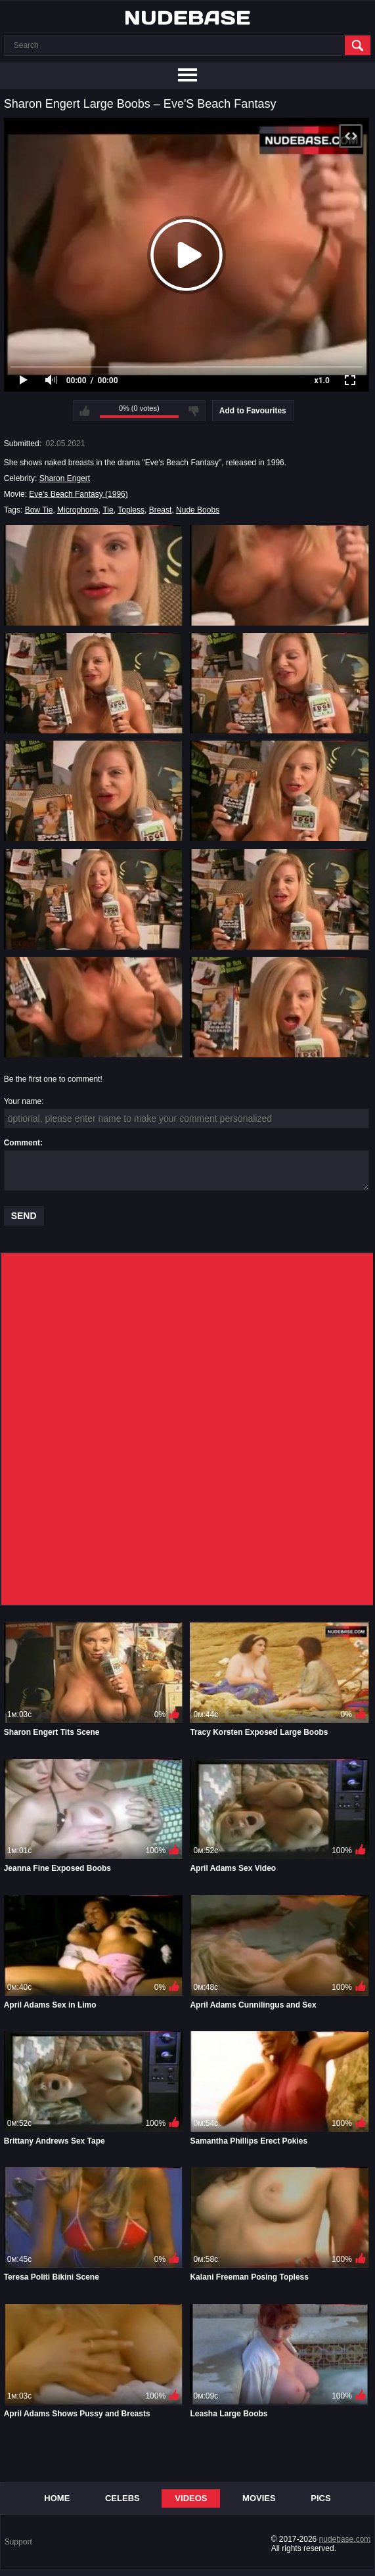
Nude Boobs (197, 510)
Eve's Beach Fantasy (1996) (78, 494)
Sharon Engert (64, 478)
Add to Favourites (252, 410)
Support (18, 2541)
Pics (320, 2498)
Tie (107, 510)
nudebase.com (345, 2539)
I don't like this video (194, 411)
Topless (131, 510)
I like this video (85, 411)
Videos (191, 2498)
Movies (259, 2498)
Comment (22, 1142)
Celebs (122, 2498)
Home (57, 2498)
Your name (23, 1101)
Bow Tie (39, 510)
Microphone (78, 510)
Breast (160, 510)
